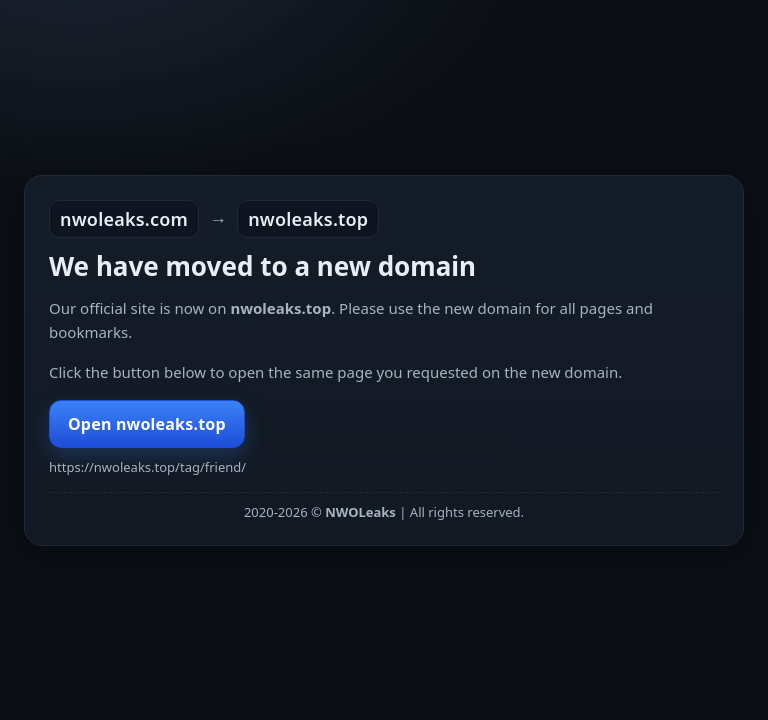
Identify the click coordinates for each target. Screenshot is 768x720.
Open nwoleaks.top (147, 424)
